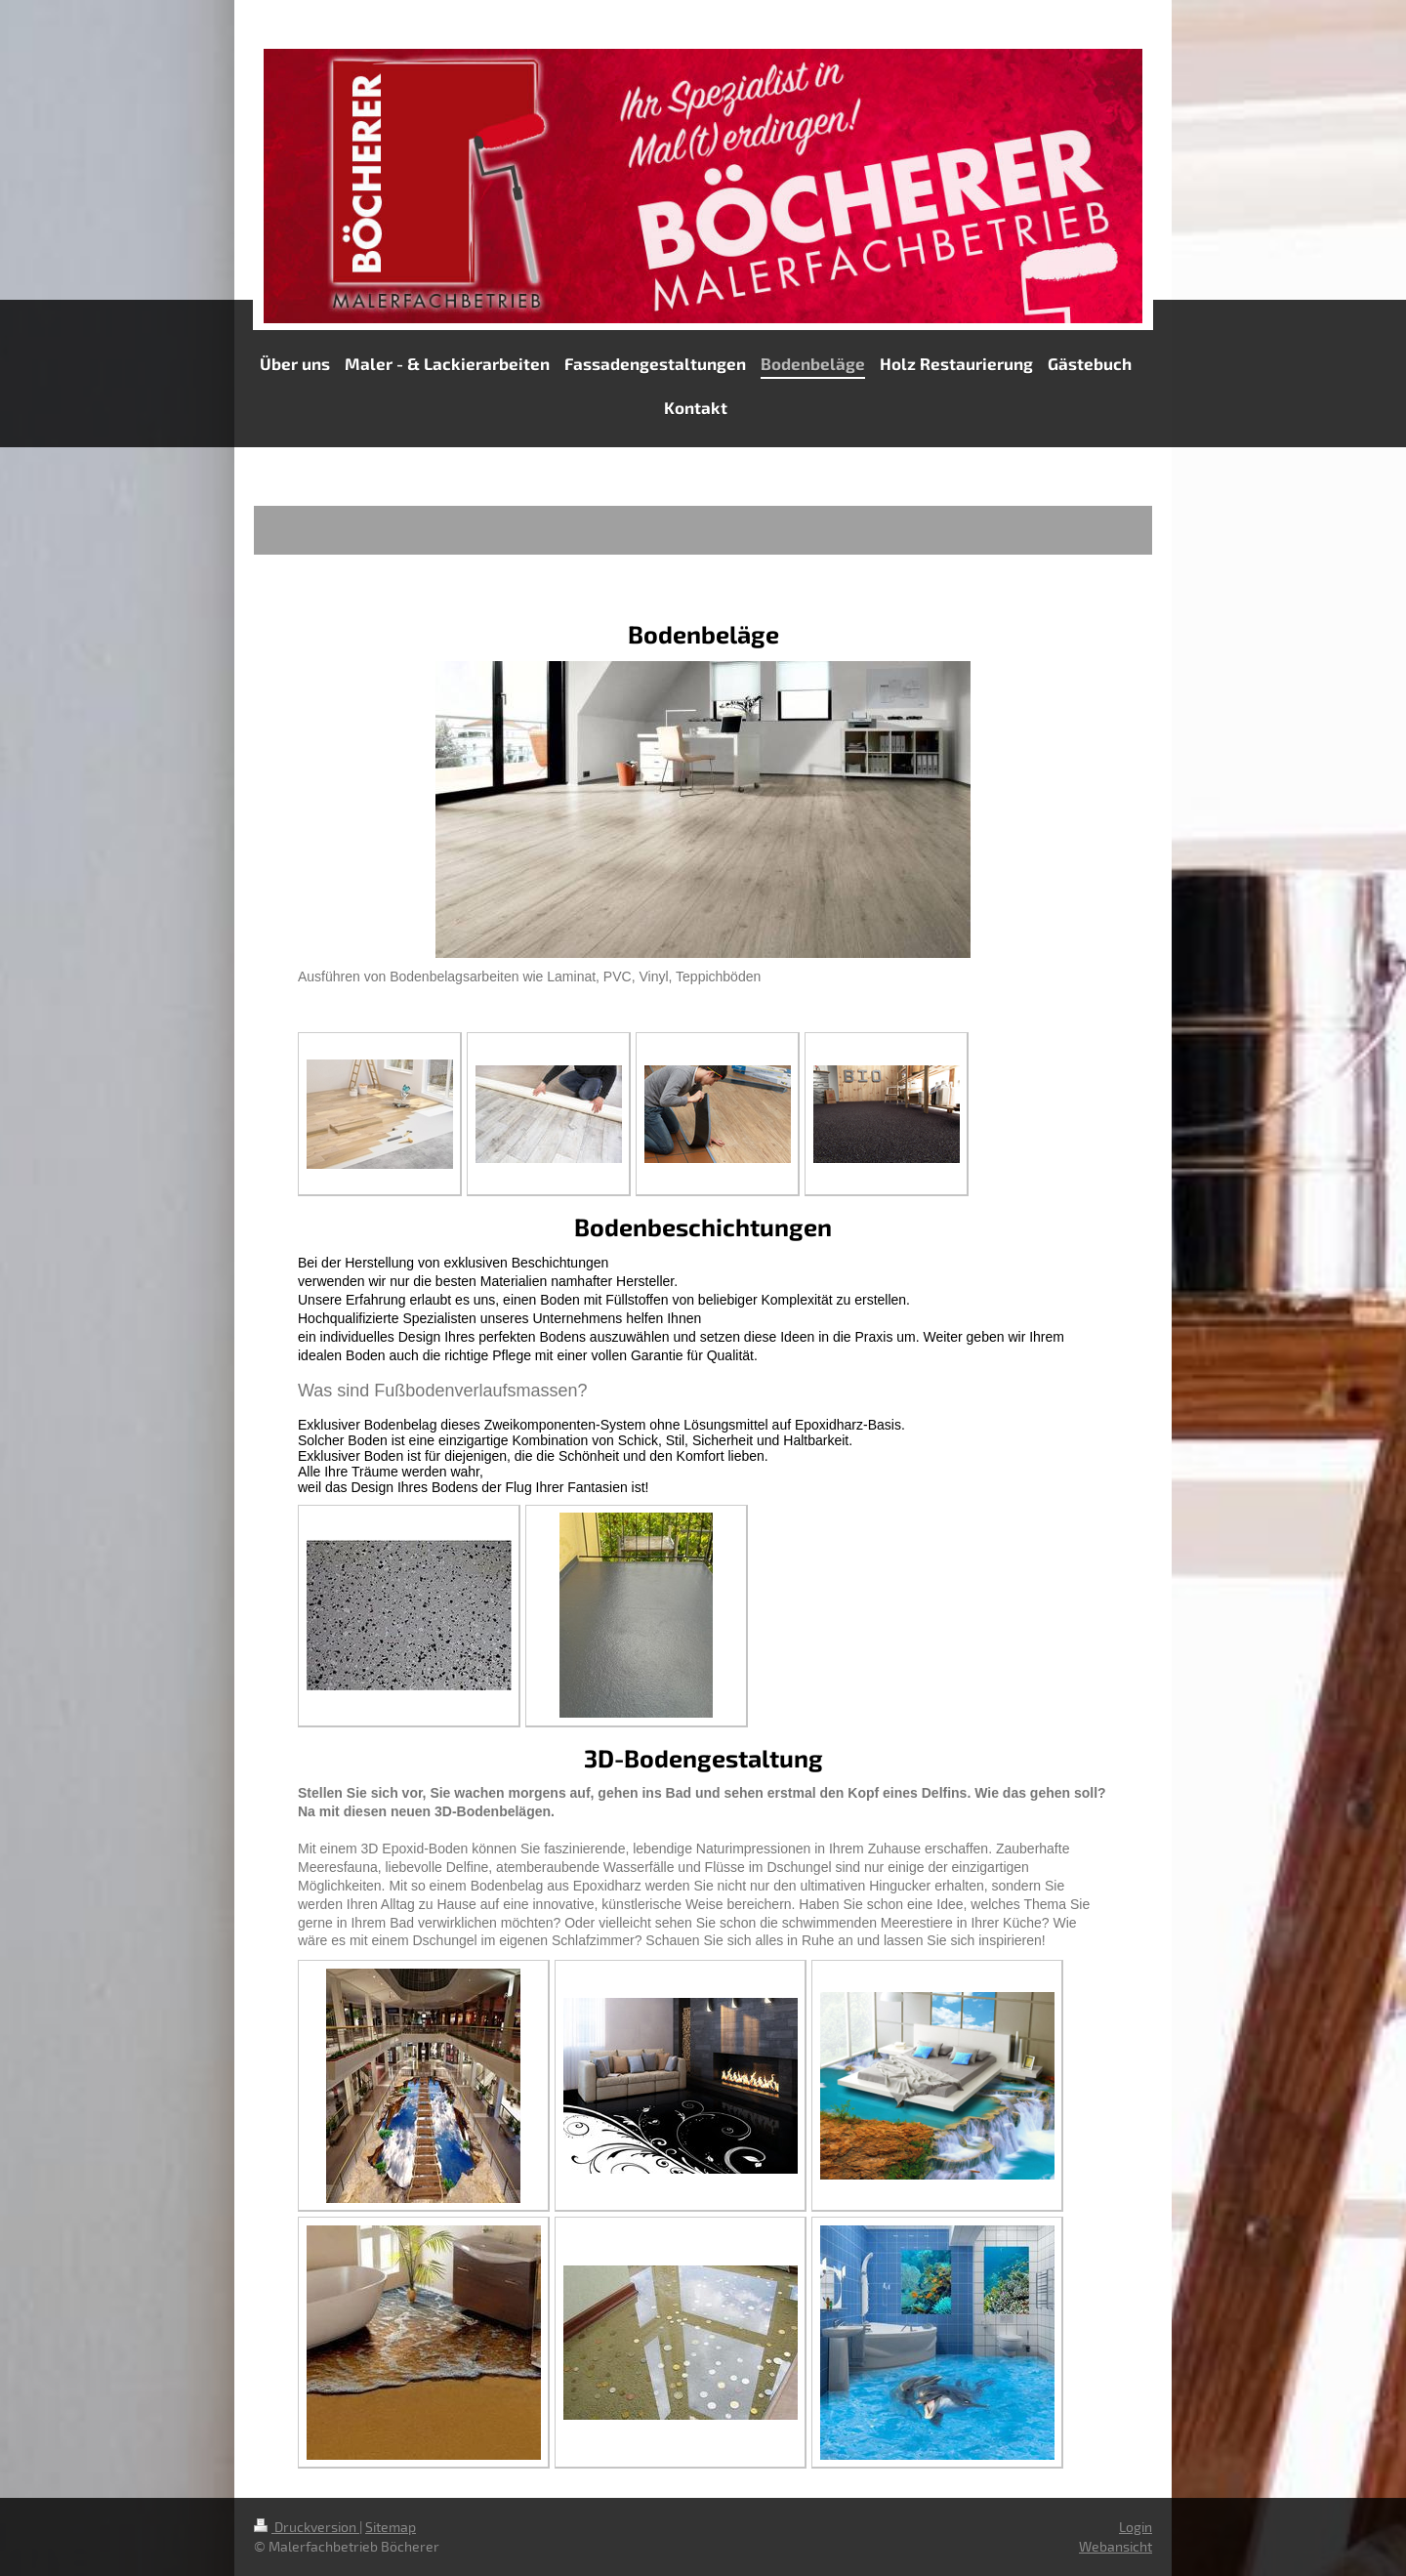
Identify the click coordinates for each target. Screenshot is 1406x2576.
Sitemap (390, 2526)
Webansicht (1115, 2546)
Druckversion (306, 2526)
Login (1135, 2526)
